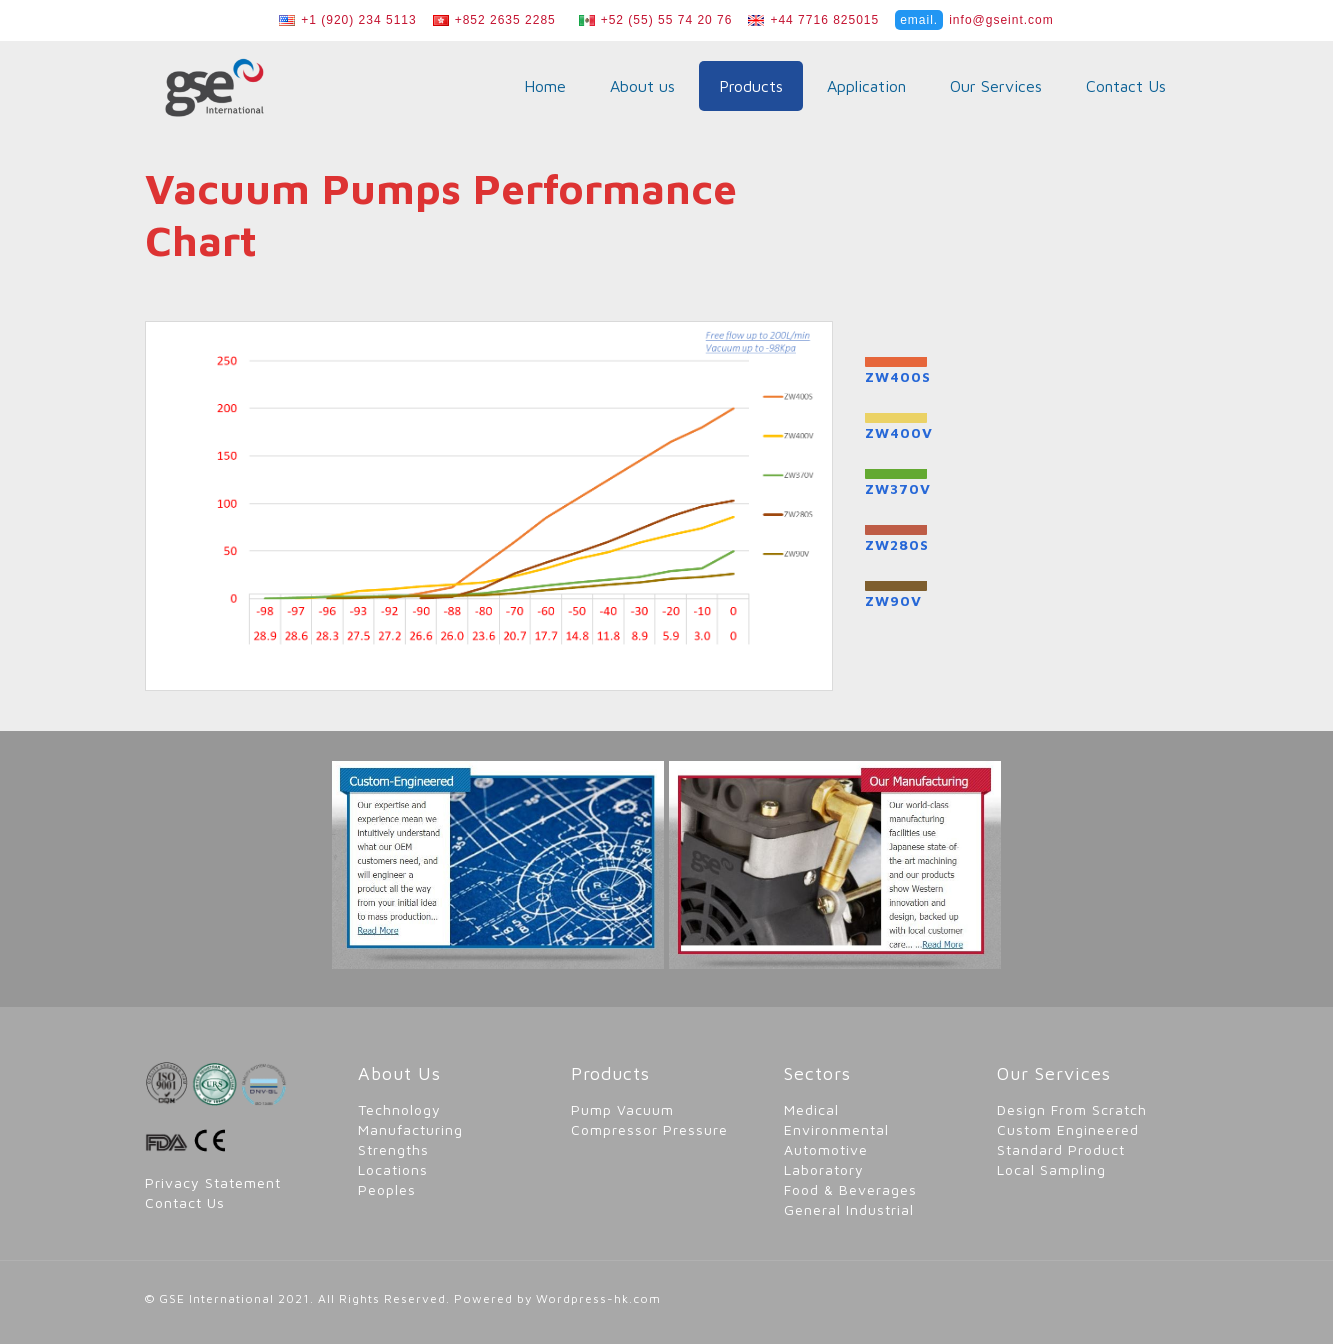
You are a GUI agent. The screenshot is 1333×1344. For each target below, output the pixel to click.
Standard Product (1061, 1149)
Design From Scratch (1072, 1109)
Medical (811, 1109)
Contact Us (185, 1202)
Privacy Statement (213, 1182)
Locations (393, 1169)
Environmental (836, 1129)
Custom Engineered (1068, 1129)
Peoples (387, 1189)
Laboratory (824, 1169)
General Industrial (849, 1209)
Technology (399, 1109)
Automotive (826, 1149)
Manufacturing (410, 1129)
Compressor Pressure (649, 1129)
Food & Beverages (850, 1189)
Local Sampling (1051, 1169)
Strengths (393, 1149)
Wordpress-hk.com (598, 1298)
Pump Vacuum (622, 1109)
